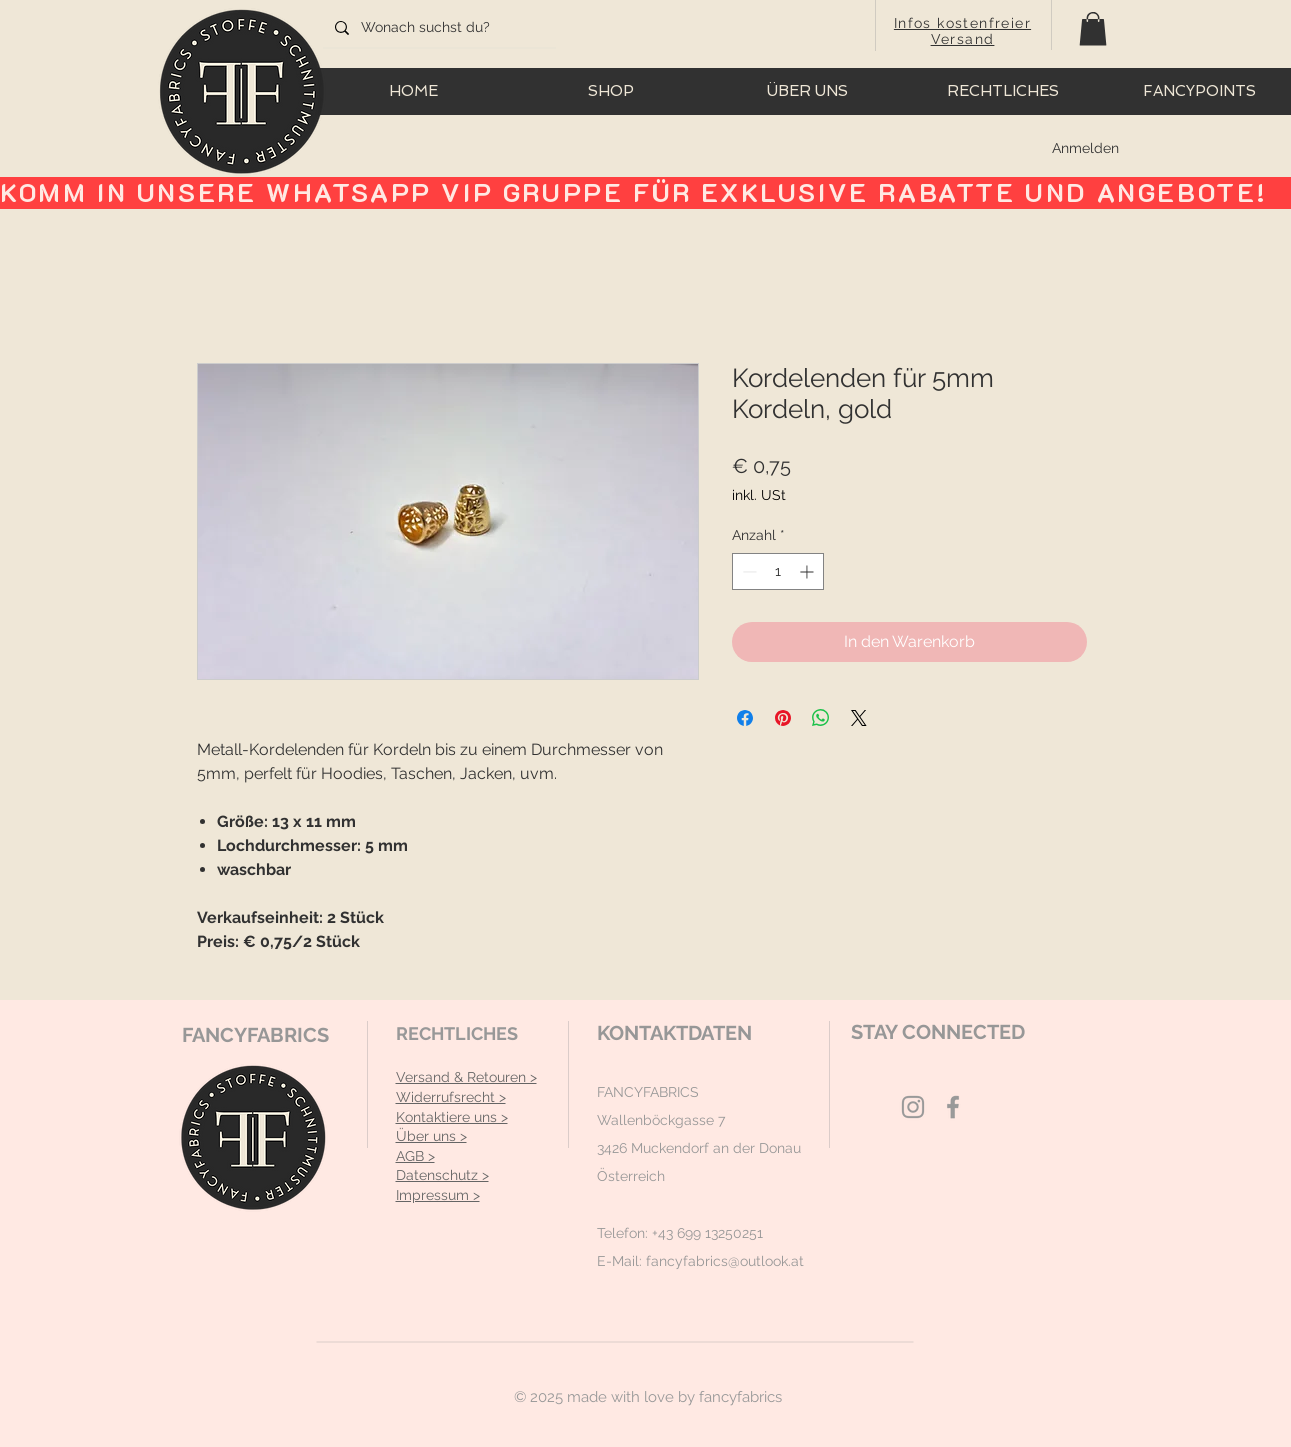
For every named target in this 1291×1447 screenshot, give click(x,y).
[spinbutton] (778, 571)
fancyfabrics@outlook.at (725, 1261)
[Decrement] (747, 571)
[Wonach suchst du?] (437, 28)
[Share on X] (859, 718)
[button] (1093, 28)
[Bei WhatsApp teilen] (821, 718)
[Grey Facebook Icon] (953, 1107)
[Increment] (808, 571)
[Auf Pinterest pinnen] (783, 718)
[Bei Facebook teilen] (745, 718)
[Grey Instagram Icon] (913, 1107)
